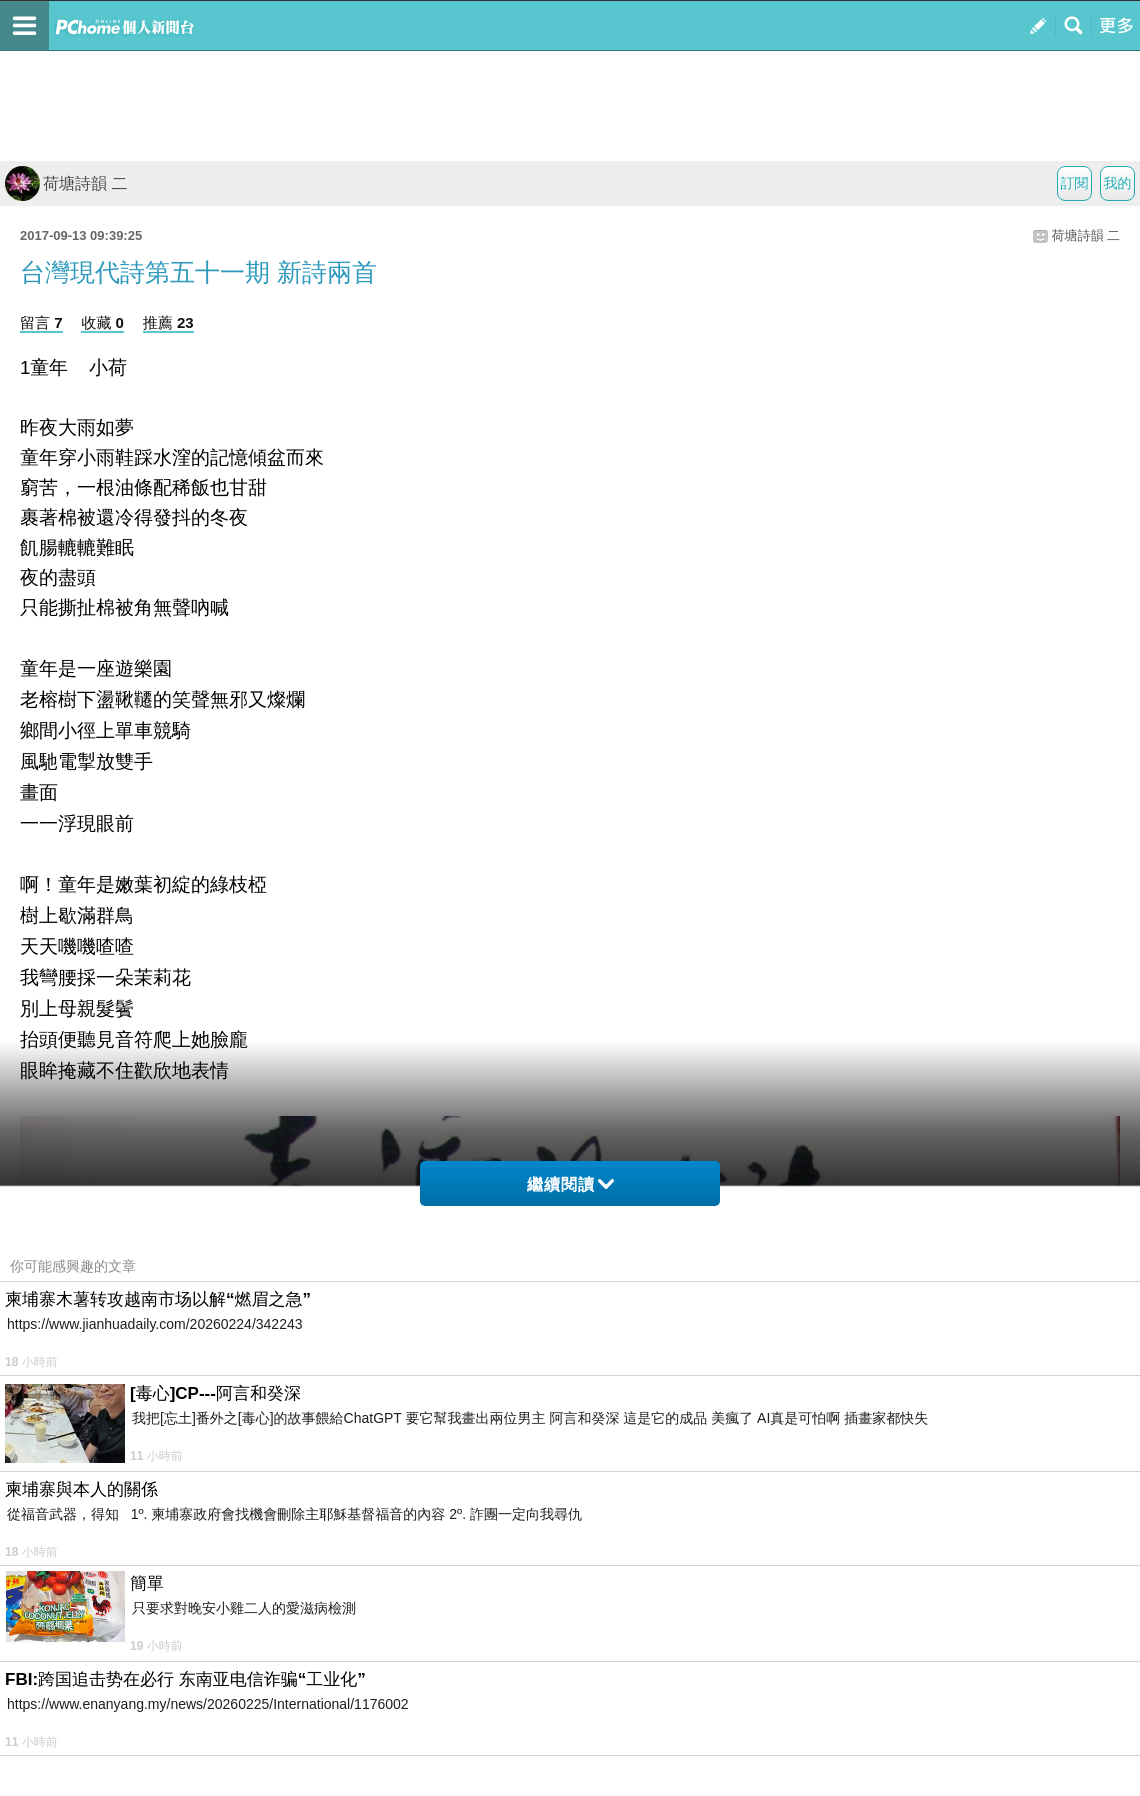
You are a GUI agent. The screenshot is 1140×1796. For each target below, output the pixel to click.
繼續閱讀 (570, 1184)
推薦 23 (168, 322)
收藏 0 (102, 322)
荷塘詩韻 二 (66, 183)
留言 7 (41, 322)
